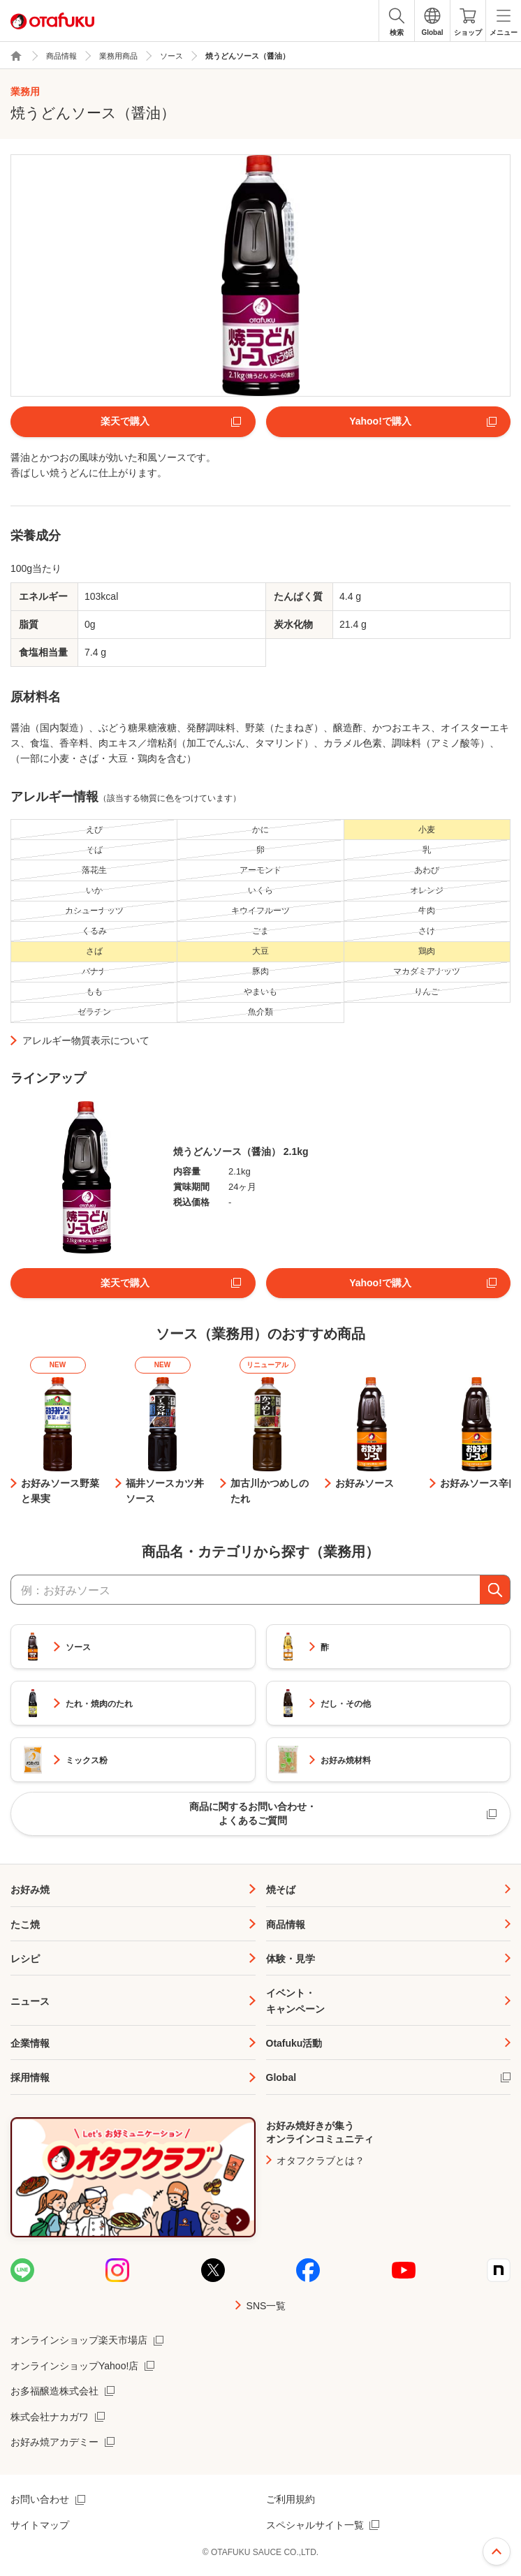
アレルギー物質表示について (85, 1040)
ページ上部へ (497, 2552)
